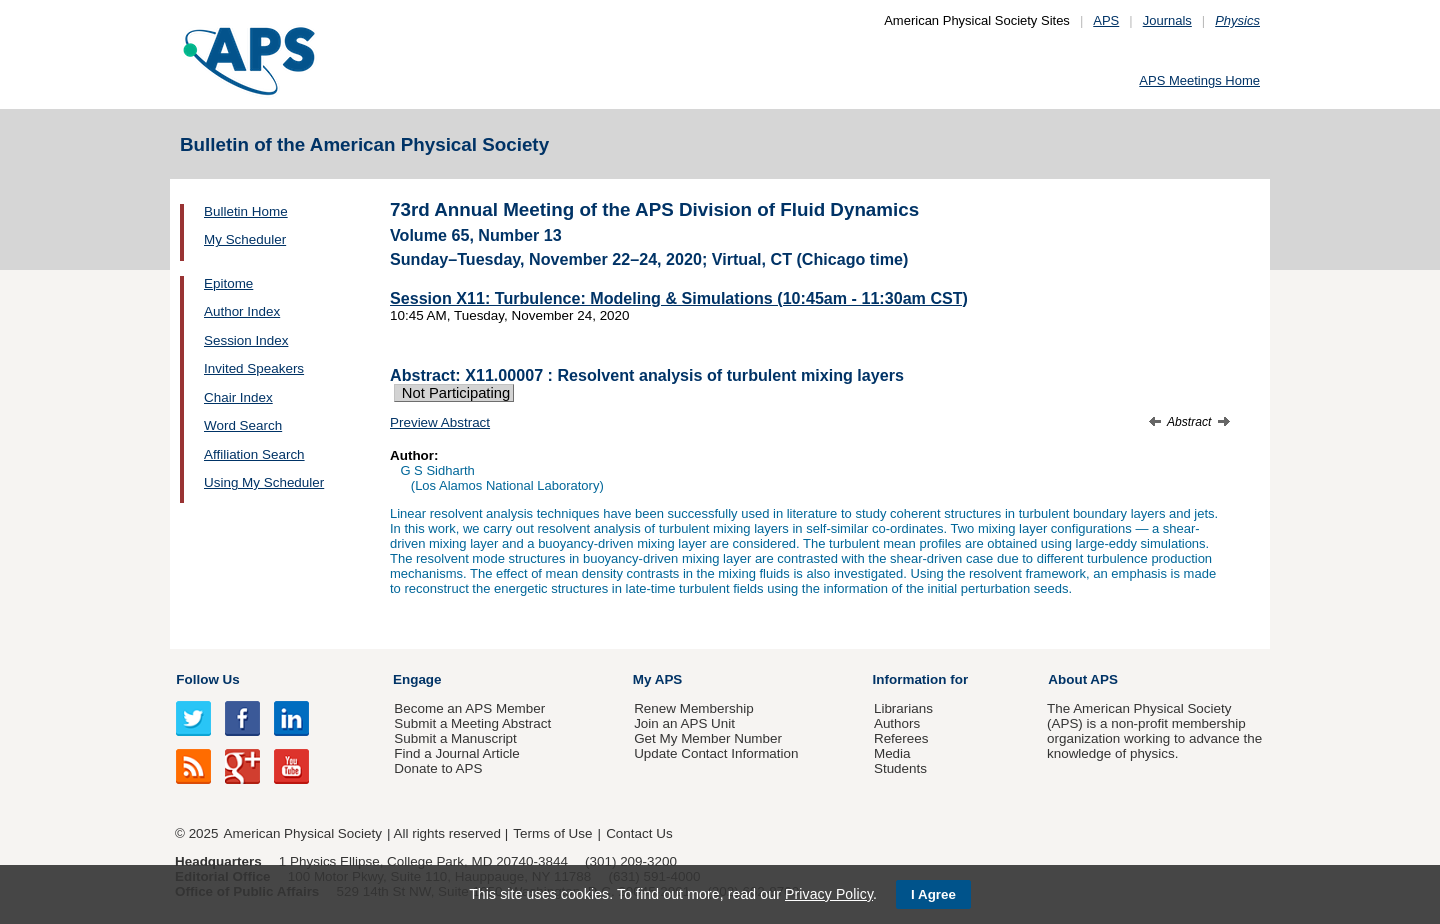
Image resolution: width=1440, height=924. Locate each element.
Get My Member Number (708, 738)
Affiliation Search (254, 454)
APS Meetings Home (1199, 80)
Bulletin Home (246, 211)
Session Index (246, 340)
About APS (1083, 679)
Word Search (243, 425)
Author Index (242, 311)
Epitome (228, 283)
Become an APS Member (469, 708)
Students (900, 768)
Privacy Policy (829, 894)
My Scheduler (245, 239)
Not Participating (454, 393)
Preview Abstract (440, 422)
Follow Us (207, 679)
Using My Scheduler (264, 482)
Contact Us (639, 833)
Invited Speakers (254, 368)
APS (1106, 20)
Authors (897, 723)
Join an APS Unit (684, 723)
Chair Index (238, 397)
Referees (901, 738)
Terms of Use (552, 833)
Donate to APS (438, 768)
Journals (1167, 20)
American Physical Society (303, 833)
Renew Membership (694, 708)
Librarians (903, 708)
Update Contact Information (716, 753)
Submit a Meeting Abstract (472, 723)
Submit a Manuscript (455, 738)
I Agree (933, 894)
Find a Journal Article (456, 753)
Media (892, 753)
